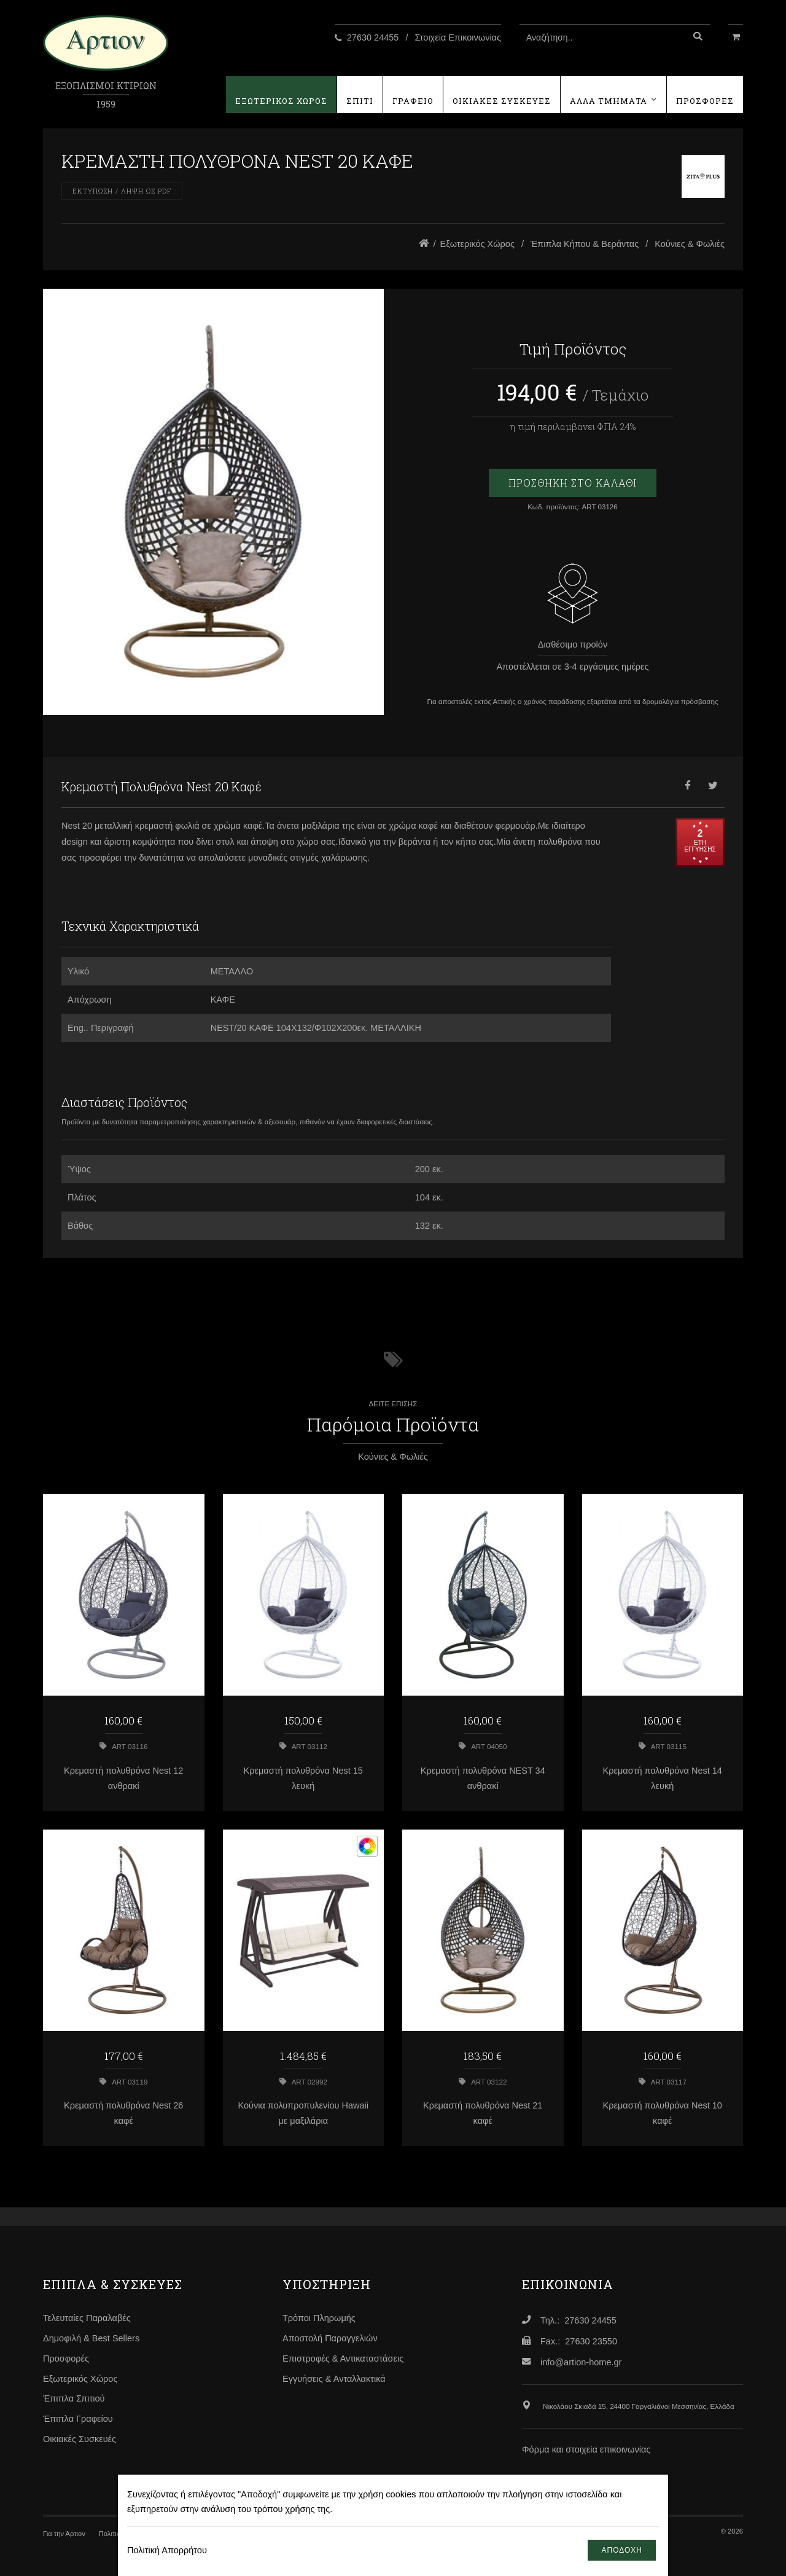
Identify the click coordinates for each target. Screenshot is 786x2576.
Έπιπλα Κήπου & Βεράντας (585, 244)
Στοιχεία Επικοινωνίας (458, 37)
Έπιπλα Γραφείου (78, 2419)
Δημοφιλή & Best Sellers (91, 2338)
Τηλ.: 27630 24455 (578, 2320)
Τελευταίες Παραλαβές (87, 2318)
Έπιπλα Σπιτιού (73, 2398)
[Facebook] (687, 787)
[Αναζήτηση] (697, 37)
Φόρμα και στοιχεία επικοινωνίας (586, 2449)
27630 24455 (373, 37)
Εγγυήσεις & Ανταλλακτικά (334, 2379)
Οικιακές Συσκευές (79, 2439)
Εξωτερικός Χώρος (477, 244)
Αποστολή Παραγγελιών (330, 2338)
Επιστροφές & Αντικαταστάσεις (342, 2358)
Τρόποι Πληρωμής (319, 2318)
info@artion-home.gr (580, 2362)
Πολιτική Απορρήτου (167, 2550)
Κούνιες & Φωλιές (690, 244)
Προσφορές (66, 2358)
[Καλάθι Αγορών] (735, 35)
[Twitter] (712, 787)
